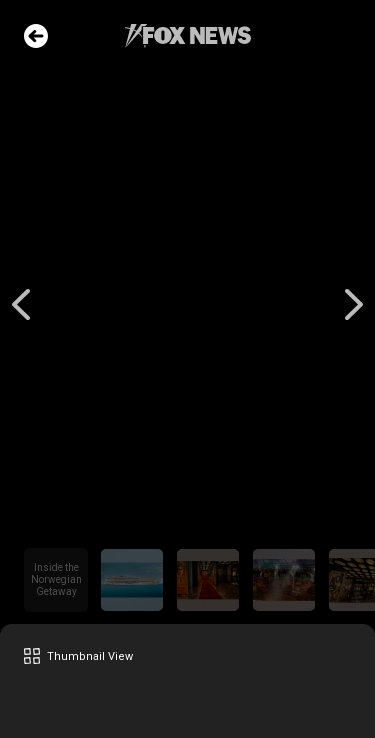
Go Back (36, 36)
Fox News (188, 36)
